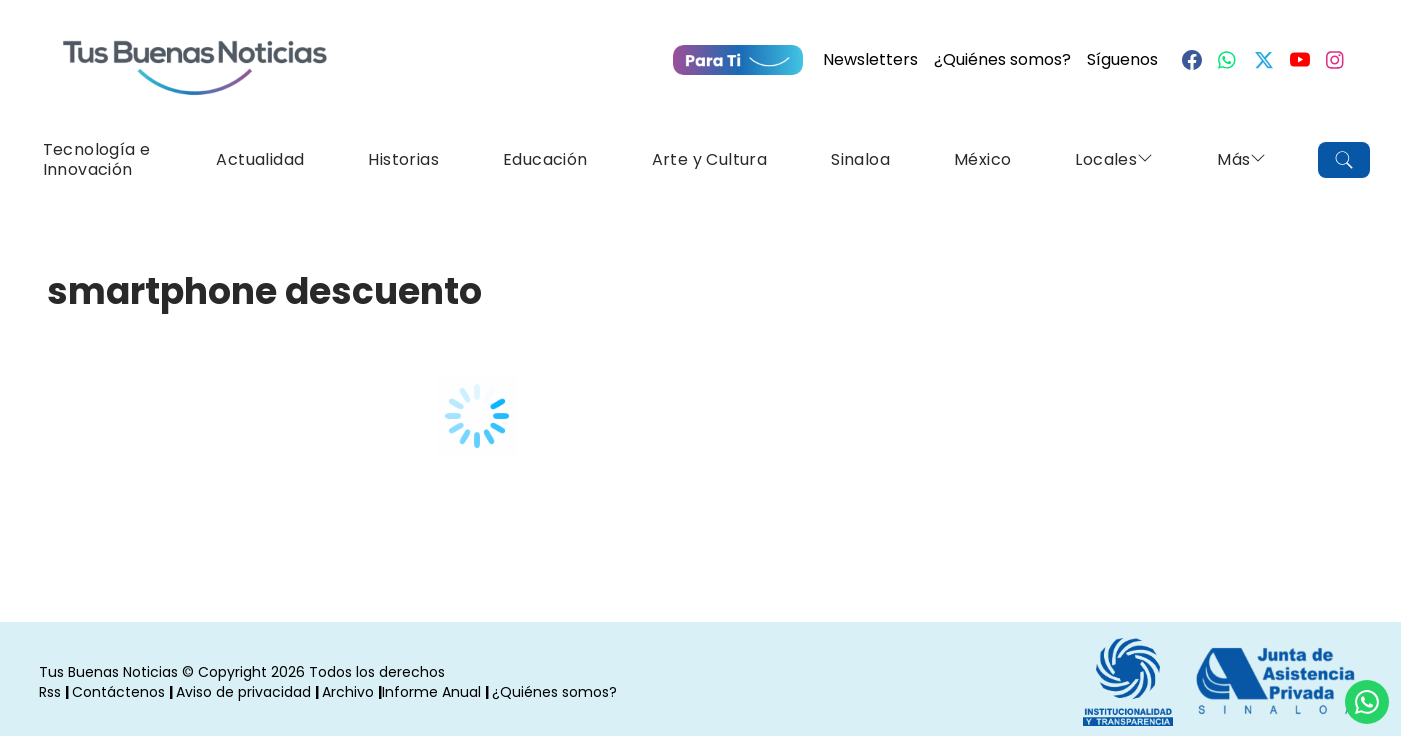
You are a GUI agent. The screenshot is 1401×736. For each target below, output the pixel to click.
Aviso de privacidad (243, 692)
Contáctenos (118, 692)
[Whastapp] (1228, 60)
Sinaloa (860, 159)
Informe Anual (431, 692)
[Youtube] (1300, 60)
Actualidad (260, 159)
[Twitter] (1264, 60)
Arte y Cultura (710, 159)
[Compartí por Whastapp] (1367, 702)
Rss (50, 692)
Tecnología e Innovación (97, 159)
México (982, 159)
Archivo (348, 692)
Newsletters (870, 59)
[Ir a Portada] (195, 56)
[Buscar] (1344, 160)
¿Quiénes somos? (1002, 59)
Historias (403, 159)
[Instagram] (1336, 60)
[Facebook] (1192, 60)
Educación (545, 159)
